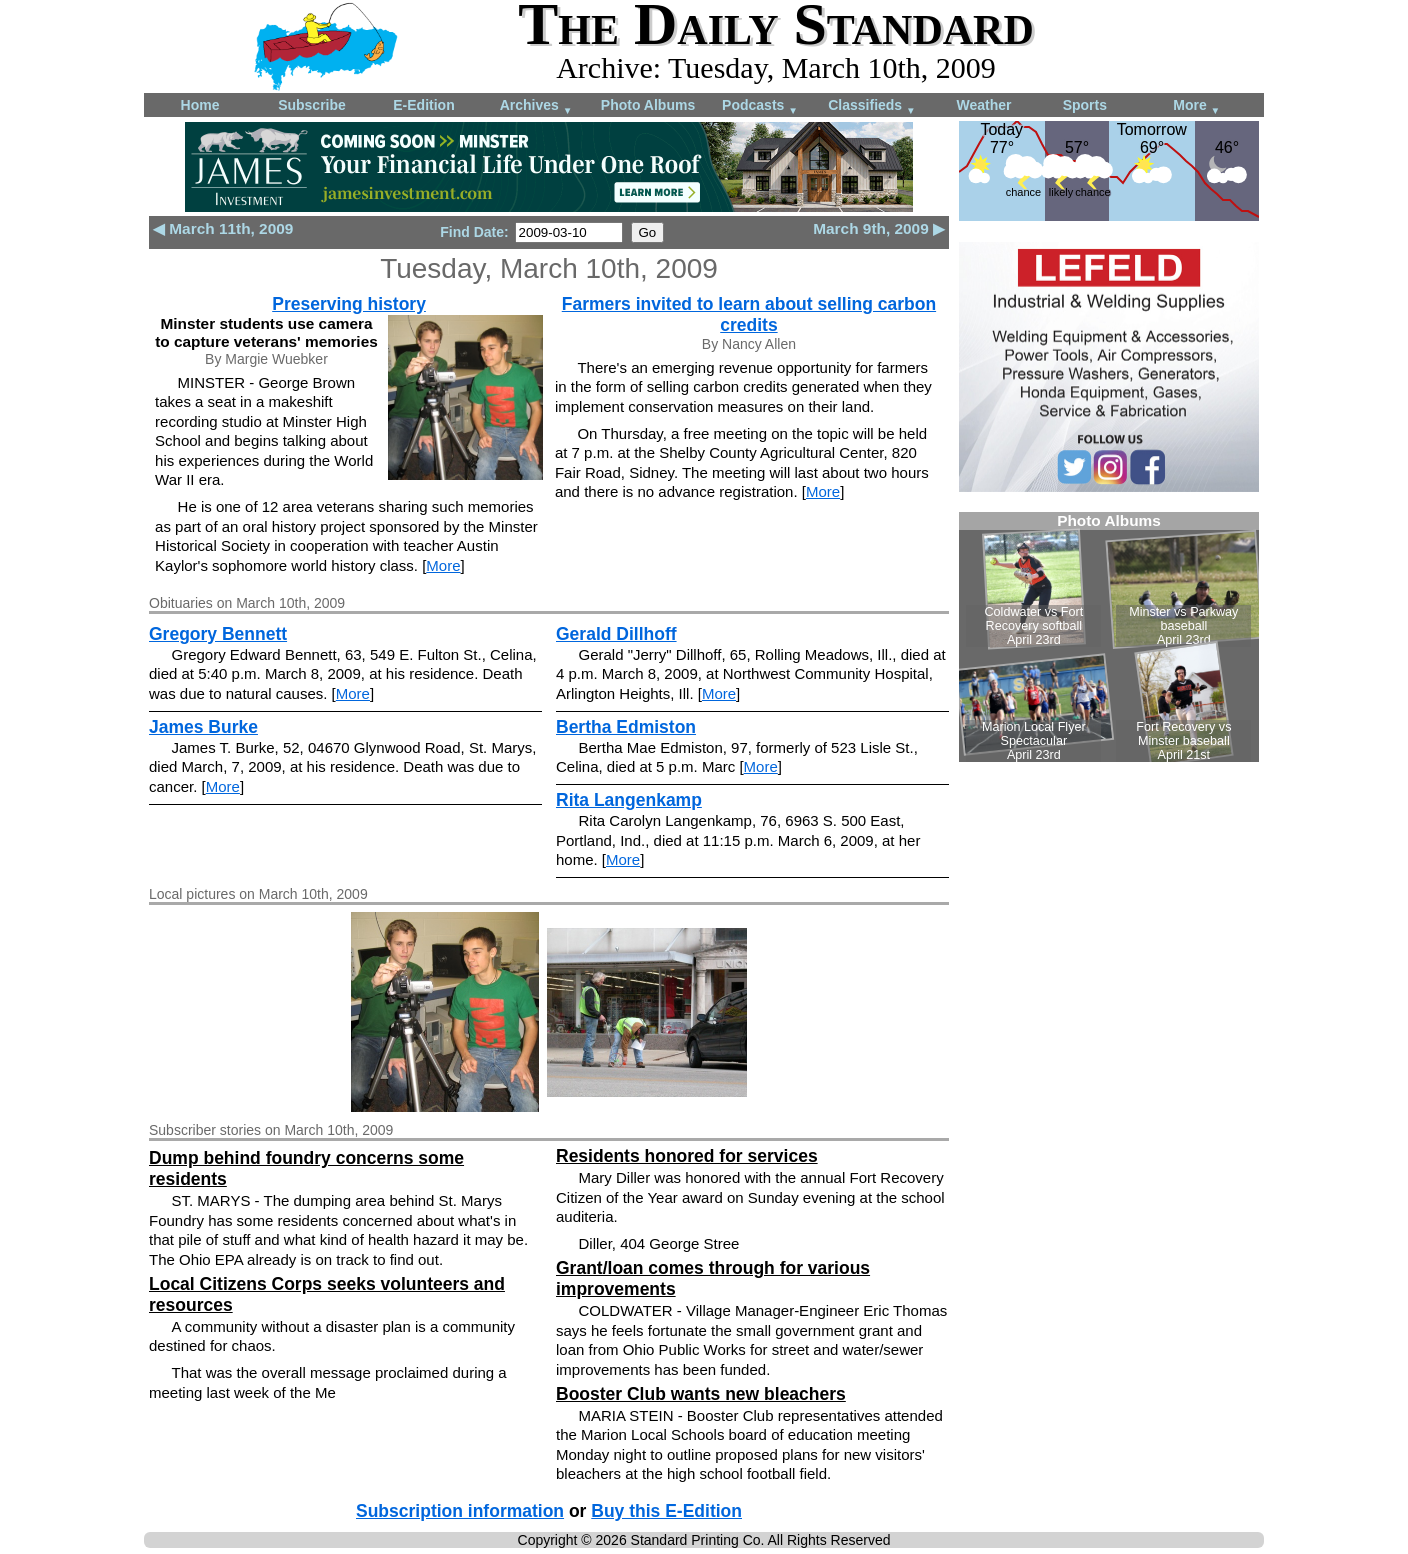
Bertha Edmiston (626, 727)
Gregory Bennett (218, 634)
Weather (984, 105)
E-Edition (423, 105)
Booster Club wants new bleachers (701, 1394)
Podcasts (760, 106)
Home (200, 105)
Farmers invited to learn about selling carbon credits (749, 314)
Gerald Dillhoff (616, 634)
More (1196, 106)
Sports (1085, 105)
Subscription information (460, 1511)
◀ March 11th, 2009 (223, 228)
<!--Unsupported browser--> (1109, 637)
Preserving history (349, 304)
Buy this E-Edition (666, 1511)
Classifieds (872, 106)
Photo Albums (648, 105)
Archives (536, 106)
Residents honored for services (687, 1156)
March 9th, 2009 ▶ (879, 228)
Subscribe (312, 105)
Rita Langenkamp (629, 800)
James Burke (203, 727)
